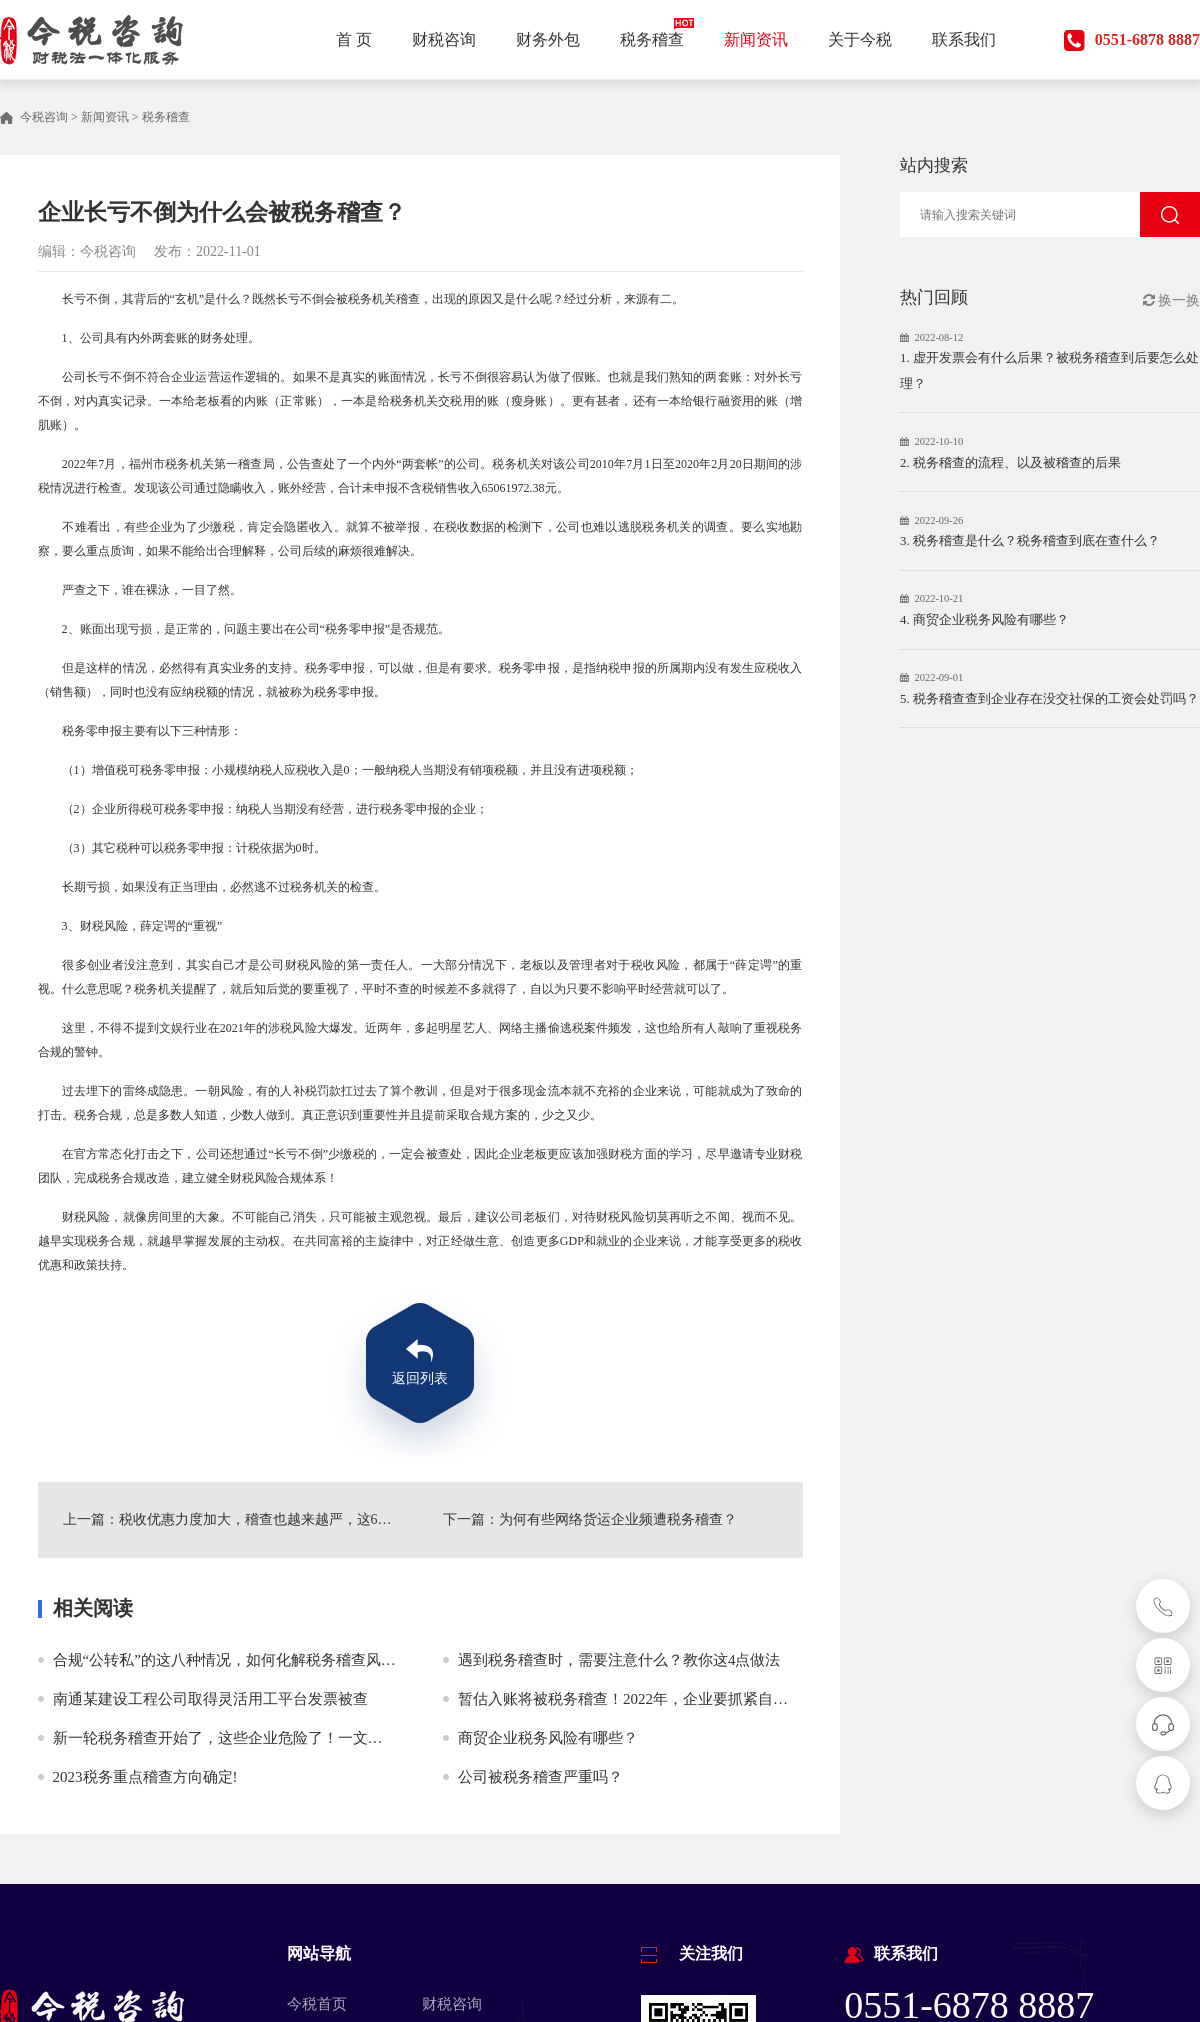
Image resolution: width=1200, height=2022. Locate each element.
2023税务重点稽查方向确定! (145, 1777)
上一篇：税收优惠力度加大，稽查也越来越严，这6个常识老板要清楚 (230, 1519)
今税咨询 (44, 117)
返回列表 (420, 1378)
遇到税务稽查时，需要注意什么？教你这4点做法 (619, 1660)
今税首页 (317, 2004)
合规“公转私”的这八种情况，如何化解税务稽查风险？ (232, 1660)
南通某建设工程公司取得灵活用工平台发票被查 (210, 1699)
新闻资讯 (105, 117)
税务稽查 (166, 117)
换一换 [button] (1172, 300)
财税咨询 (452, 2004)
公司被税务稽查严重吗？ (540, 1777)
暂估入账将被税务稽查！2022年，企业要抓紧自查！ (630, 1699)
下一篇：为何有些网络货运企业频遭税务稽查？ (590, 1519)
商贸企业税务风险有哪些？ (548, 1738)
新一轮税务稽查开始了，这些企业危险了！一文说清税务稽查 (255, 1738)
